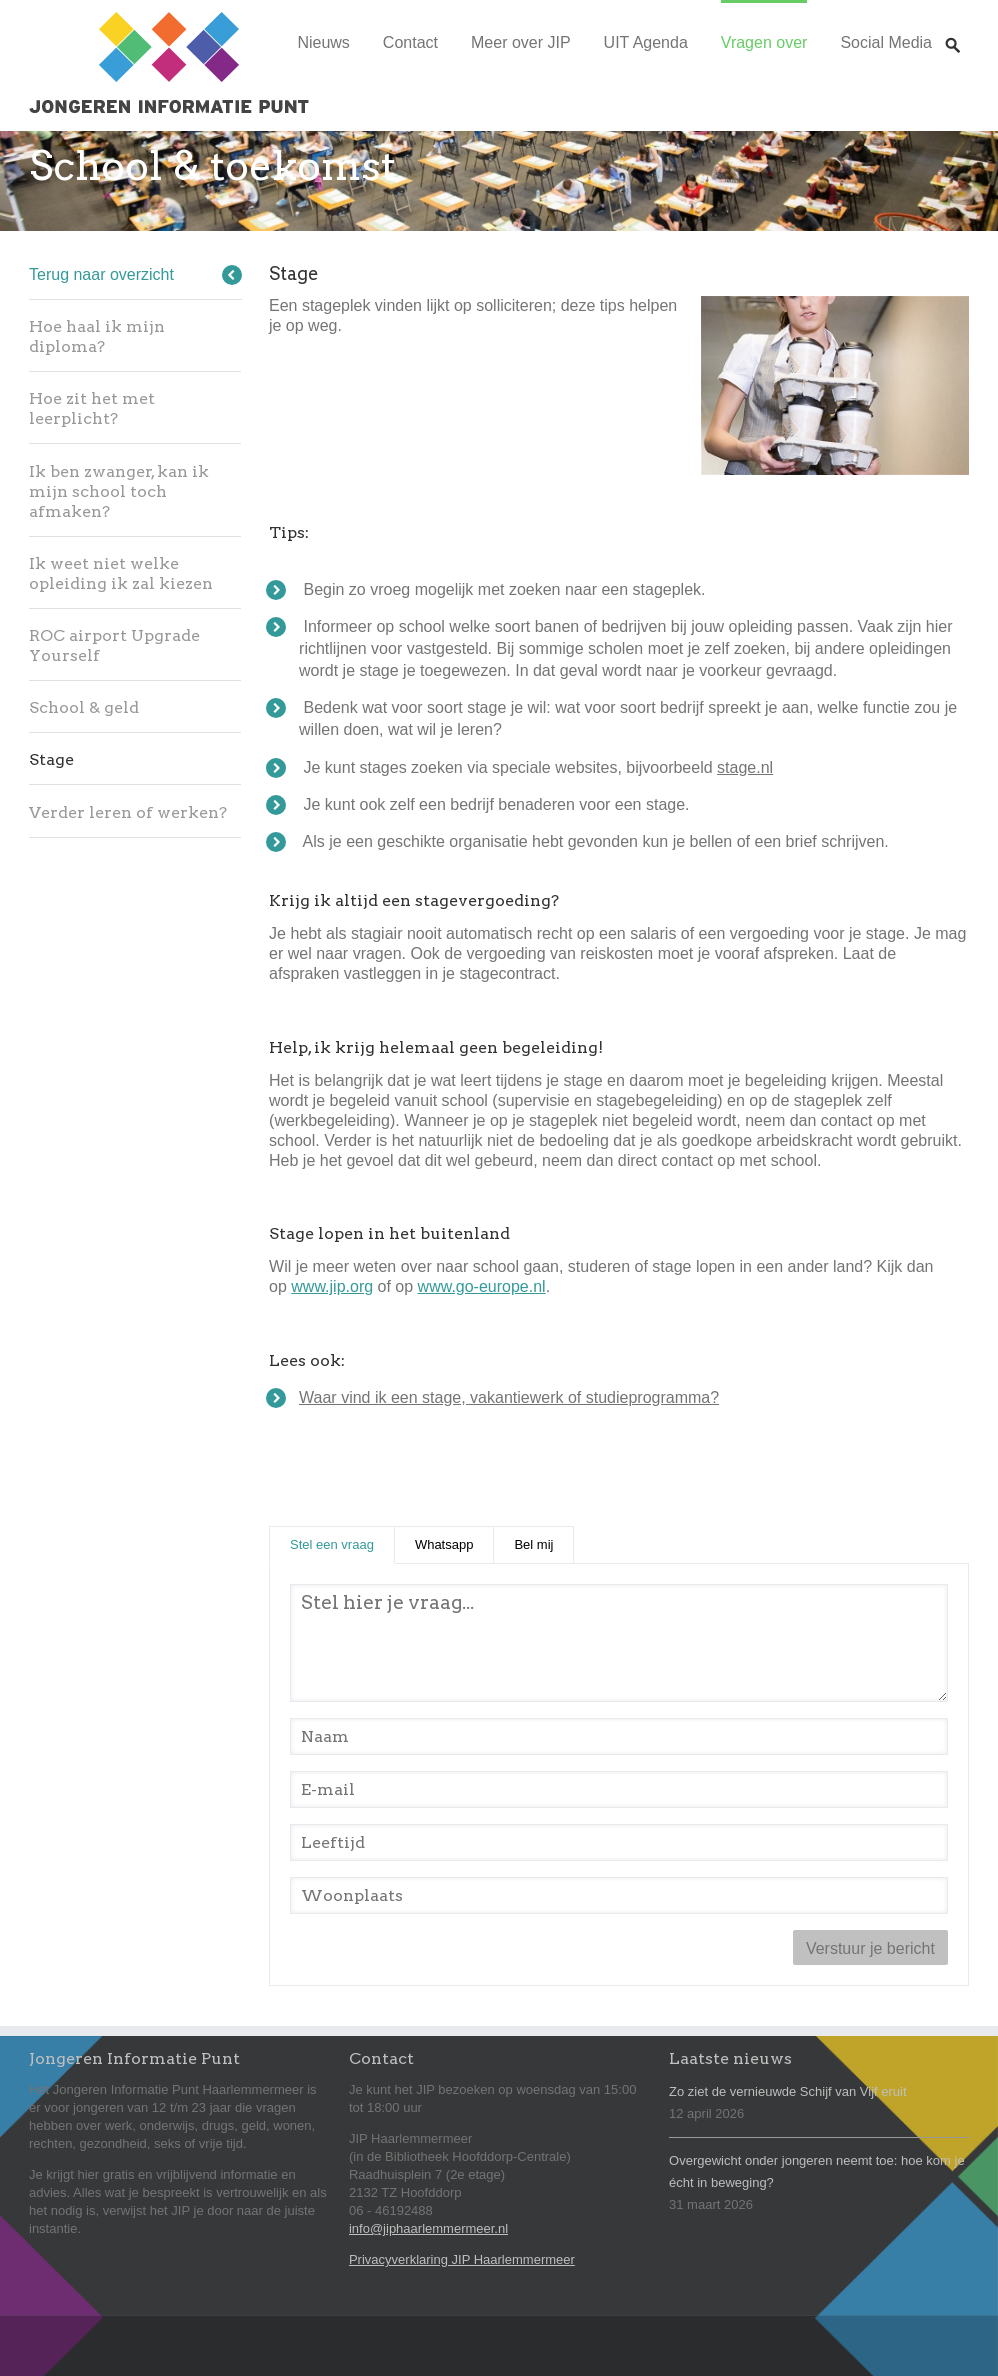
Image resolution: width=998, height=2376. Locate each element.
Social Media (886, 42)
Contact (410, 42)
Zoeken (953, 26)
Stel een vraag (342, 1543)
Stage (51, 759)
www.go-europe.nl (482, 1286)
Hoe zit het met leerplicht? (92, 408)
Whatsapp (444, 1544)
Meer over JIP (521, 42)
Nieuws (323, 42)
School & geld (84, 707)
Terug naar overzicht (101, 274)
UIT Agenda (646, 42)
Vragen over (764, 42)
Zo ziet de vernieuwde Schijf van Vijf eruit (788, 2091)
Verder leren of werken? (128, 812)
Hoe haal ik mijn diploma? (97, 336)
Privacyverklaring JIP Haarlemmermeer (462, 2259)
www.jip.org (332, 1286)
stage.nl (745, 767)
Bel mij (533, 1544)
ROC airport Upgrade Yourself (114, 645)
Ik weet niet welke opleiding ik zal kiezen (121, 573)
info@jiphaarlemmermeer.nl (428, 2228)
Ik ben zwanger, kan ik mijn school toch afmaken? (119, 491)
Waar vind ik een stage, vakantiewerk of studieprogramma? (509, 1397)
